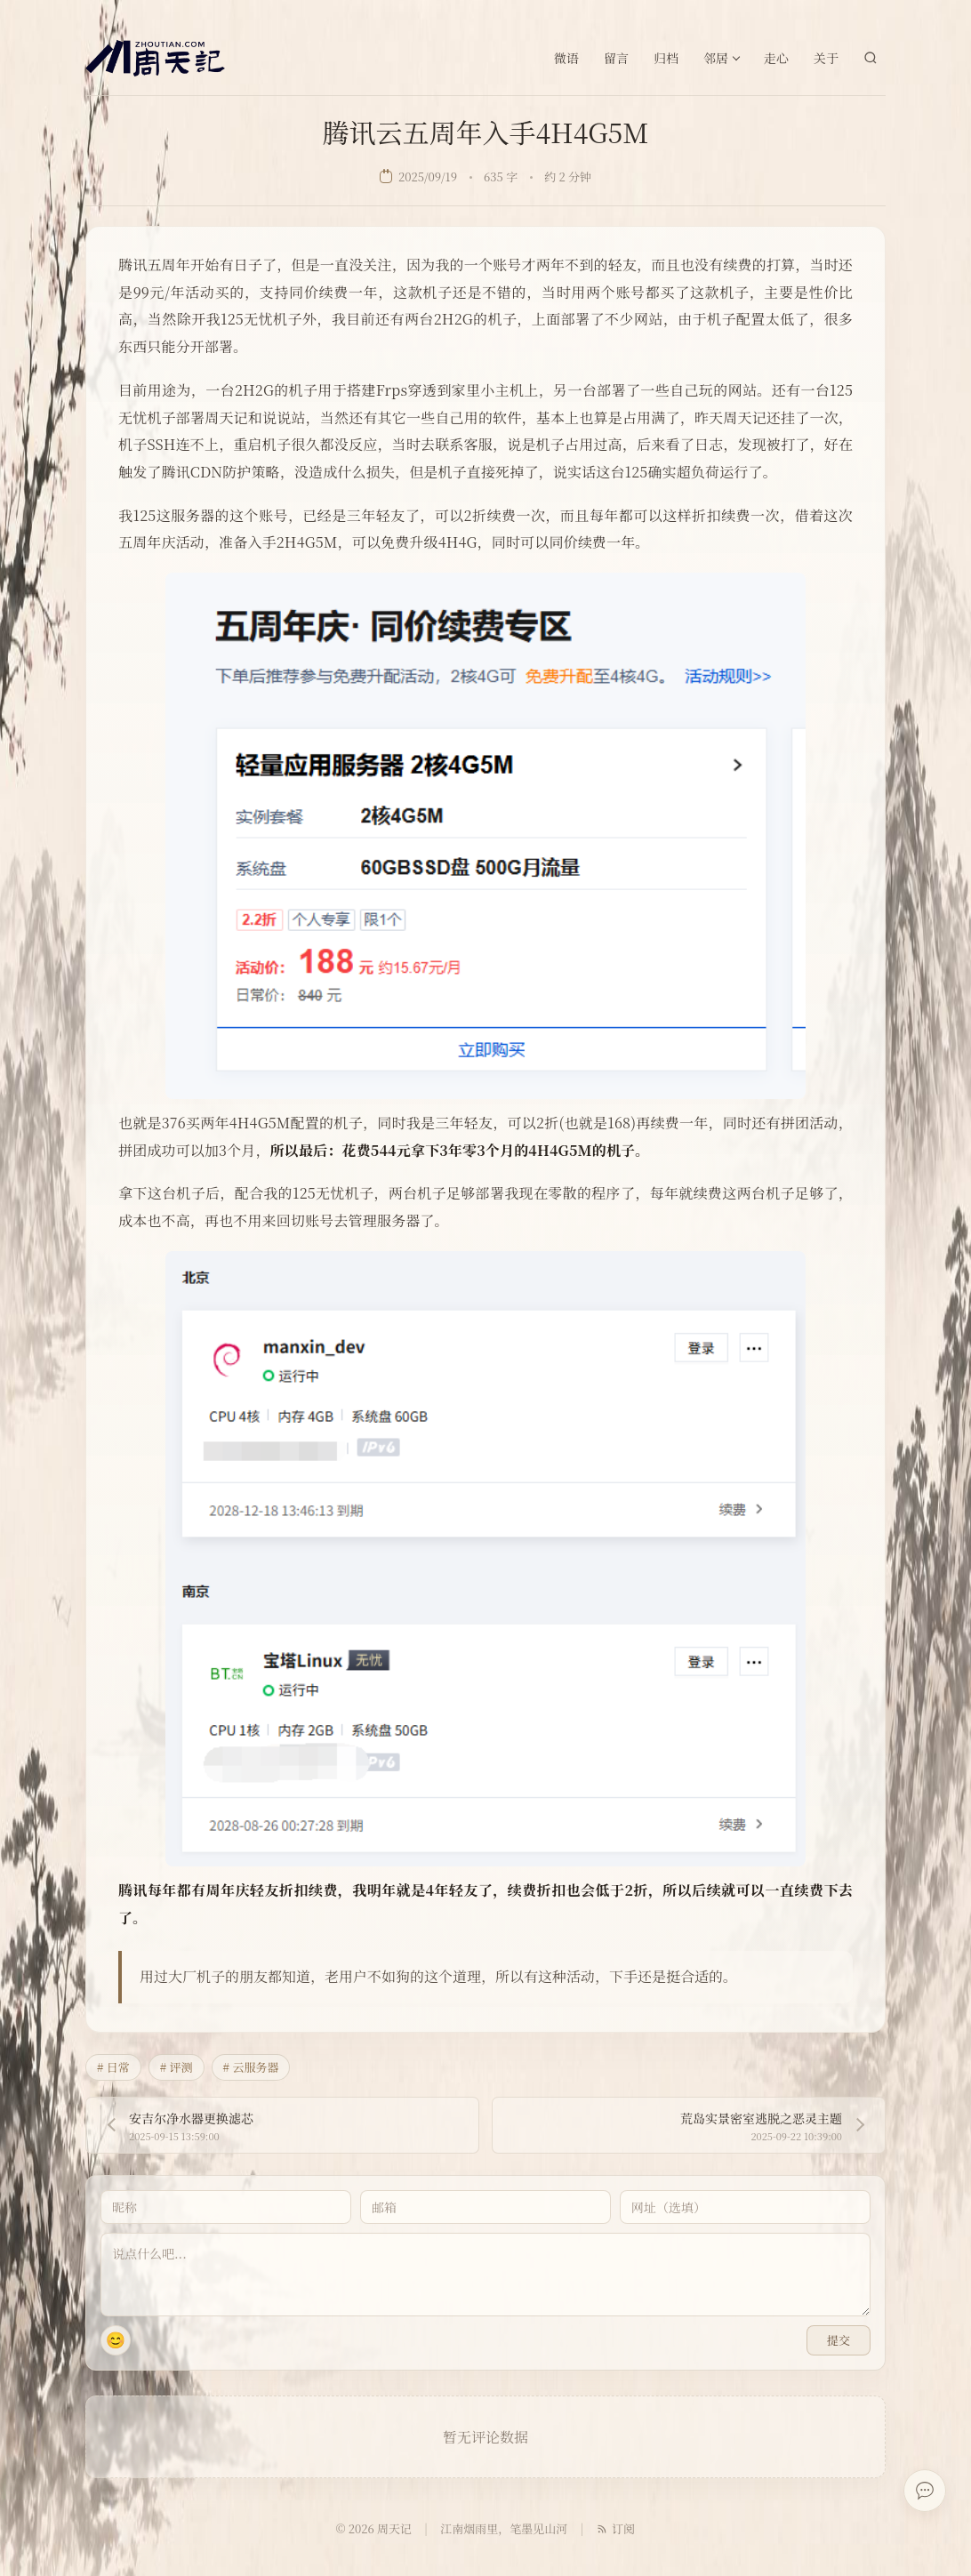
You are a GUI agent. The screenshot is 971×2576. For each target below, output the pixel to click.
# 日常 (113, 2066)
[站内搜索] (870, 58)
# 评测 (176, 2066)
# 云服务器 (251, 2066)
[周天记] (155, 57)
